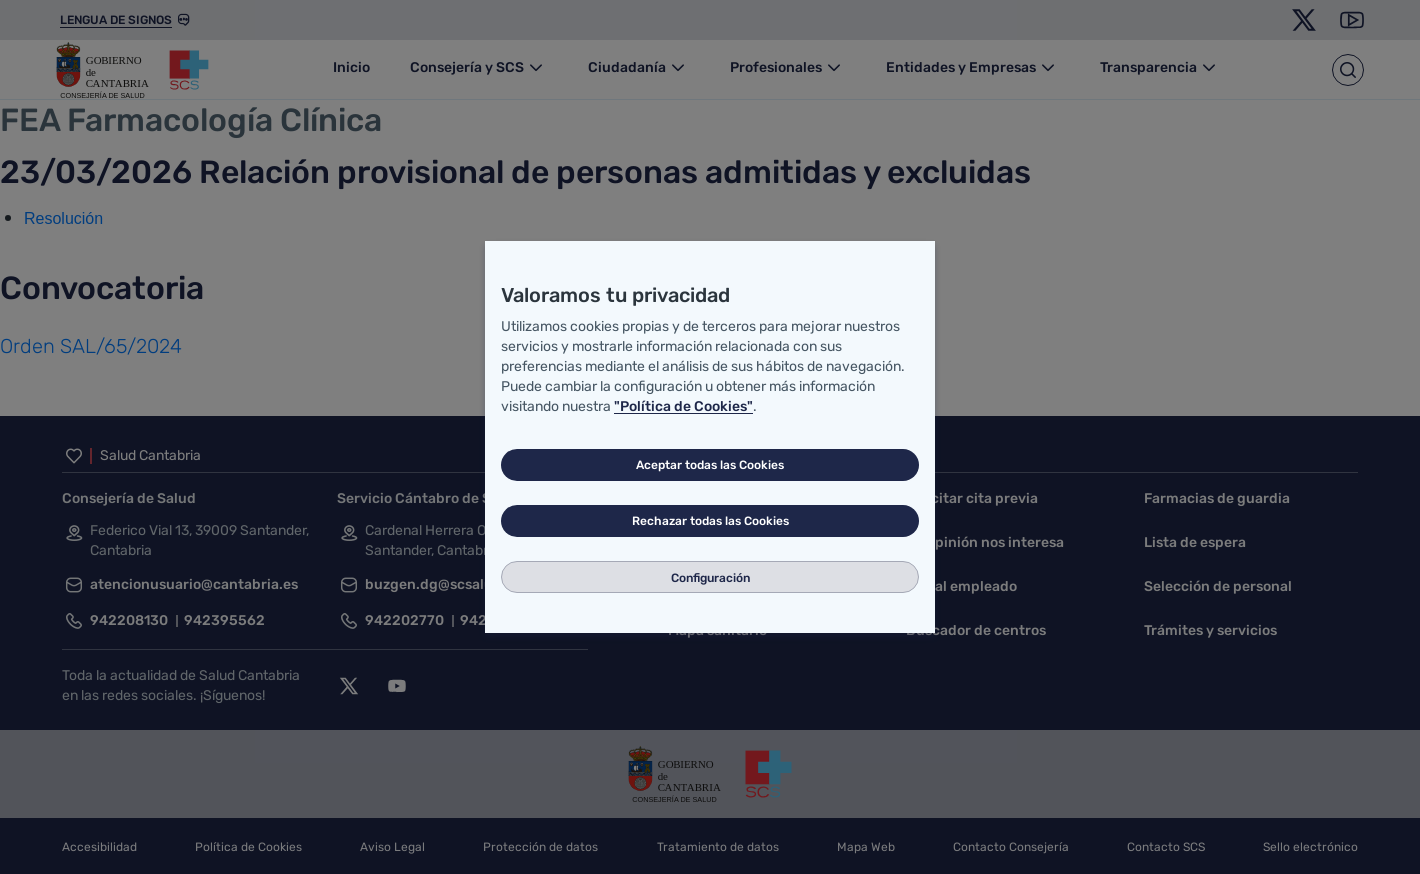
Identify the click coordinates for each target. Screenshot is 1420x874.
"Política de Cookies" (683, 406)
